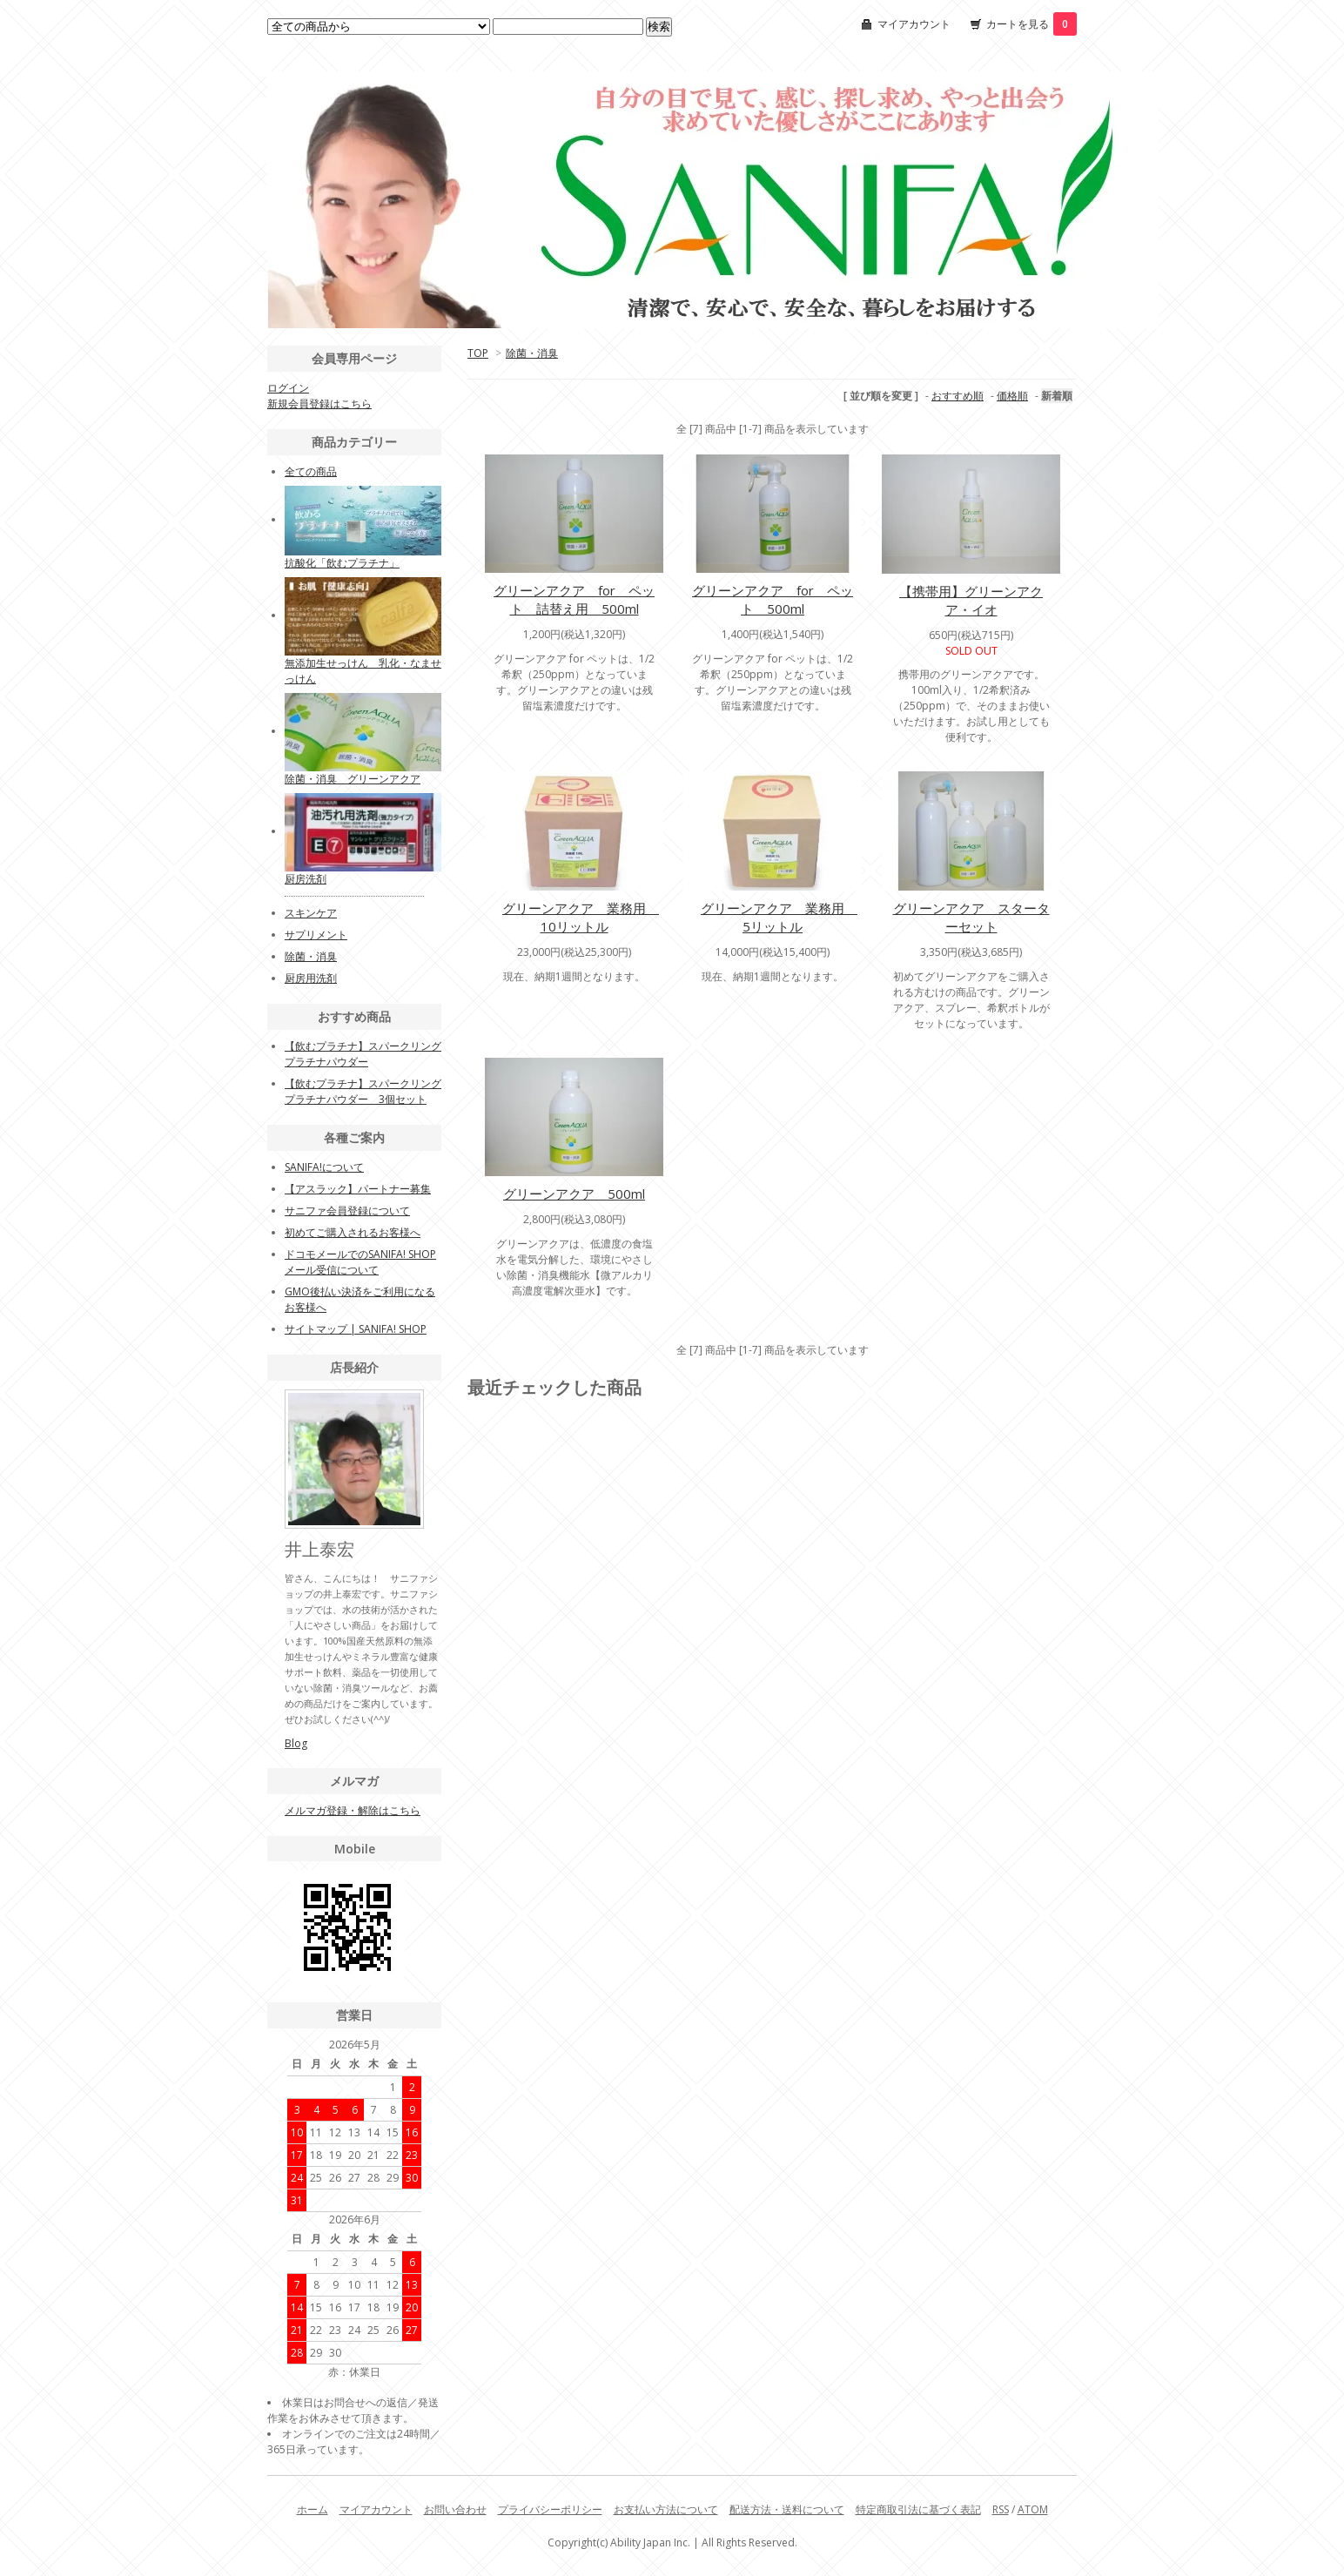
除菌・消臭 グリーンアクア (352, 778)
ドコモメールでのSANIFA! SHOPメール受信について (360, 1262)
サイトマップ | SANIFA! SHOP (356, 1329)
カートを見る (1031, 24)
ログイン (288, 387)
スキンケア (311, 912)
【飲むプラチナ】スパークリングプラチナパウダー (363, 1054)
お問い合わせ (455, 2509)
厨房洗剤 (305, 878)
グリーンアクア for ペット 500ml (772, 599)
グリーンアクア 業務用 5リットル (779, 917)
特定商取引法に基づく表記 (918, 2509)
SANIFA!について (324, 1167)
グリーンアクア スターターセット (971, 917)
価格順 (1012, 395)
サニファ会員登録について (347, 1210)
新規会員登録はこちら (319, 403)
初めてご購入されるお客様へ (352, 1232)
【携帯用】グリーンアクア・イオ (971, 600)
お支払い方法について (666, 2509)
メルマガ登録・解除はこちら (352, 1810)
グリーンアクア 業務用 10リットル (580, 917)
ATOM (1033, 2509)
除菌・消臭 (532, 353)
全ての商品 (311, 471)
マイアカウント (914, 24)
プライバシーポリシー (550, 2509)
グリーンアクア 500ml (574, 1193)
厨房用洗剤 (311, 978)
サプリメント (316, 934)
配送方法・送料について (786, 2509)
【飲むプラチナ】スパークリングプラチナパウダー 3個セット (363, 1091)
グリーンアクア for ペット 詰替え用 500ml (574, 599)
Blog (296, 1743)
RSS (1000, 2509)
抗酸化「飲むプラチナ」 (342, 562)
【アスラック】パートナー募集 (358, 1188)
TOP (477, 353)
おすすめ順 (957, 395)
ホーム (312, 2509)
